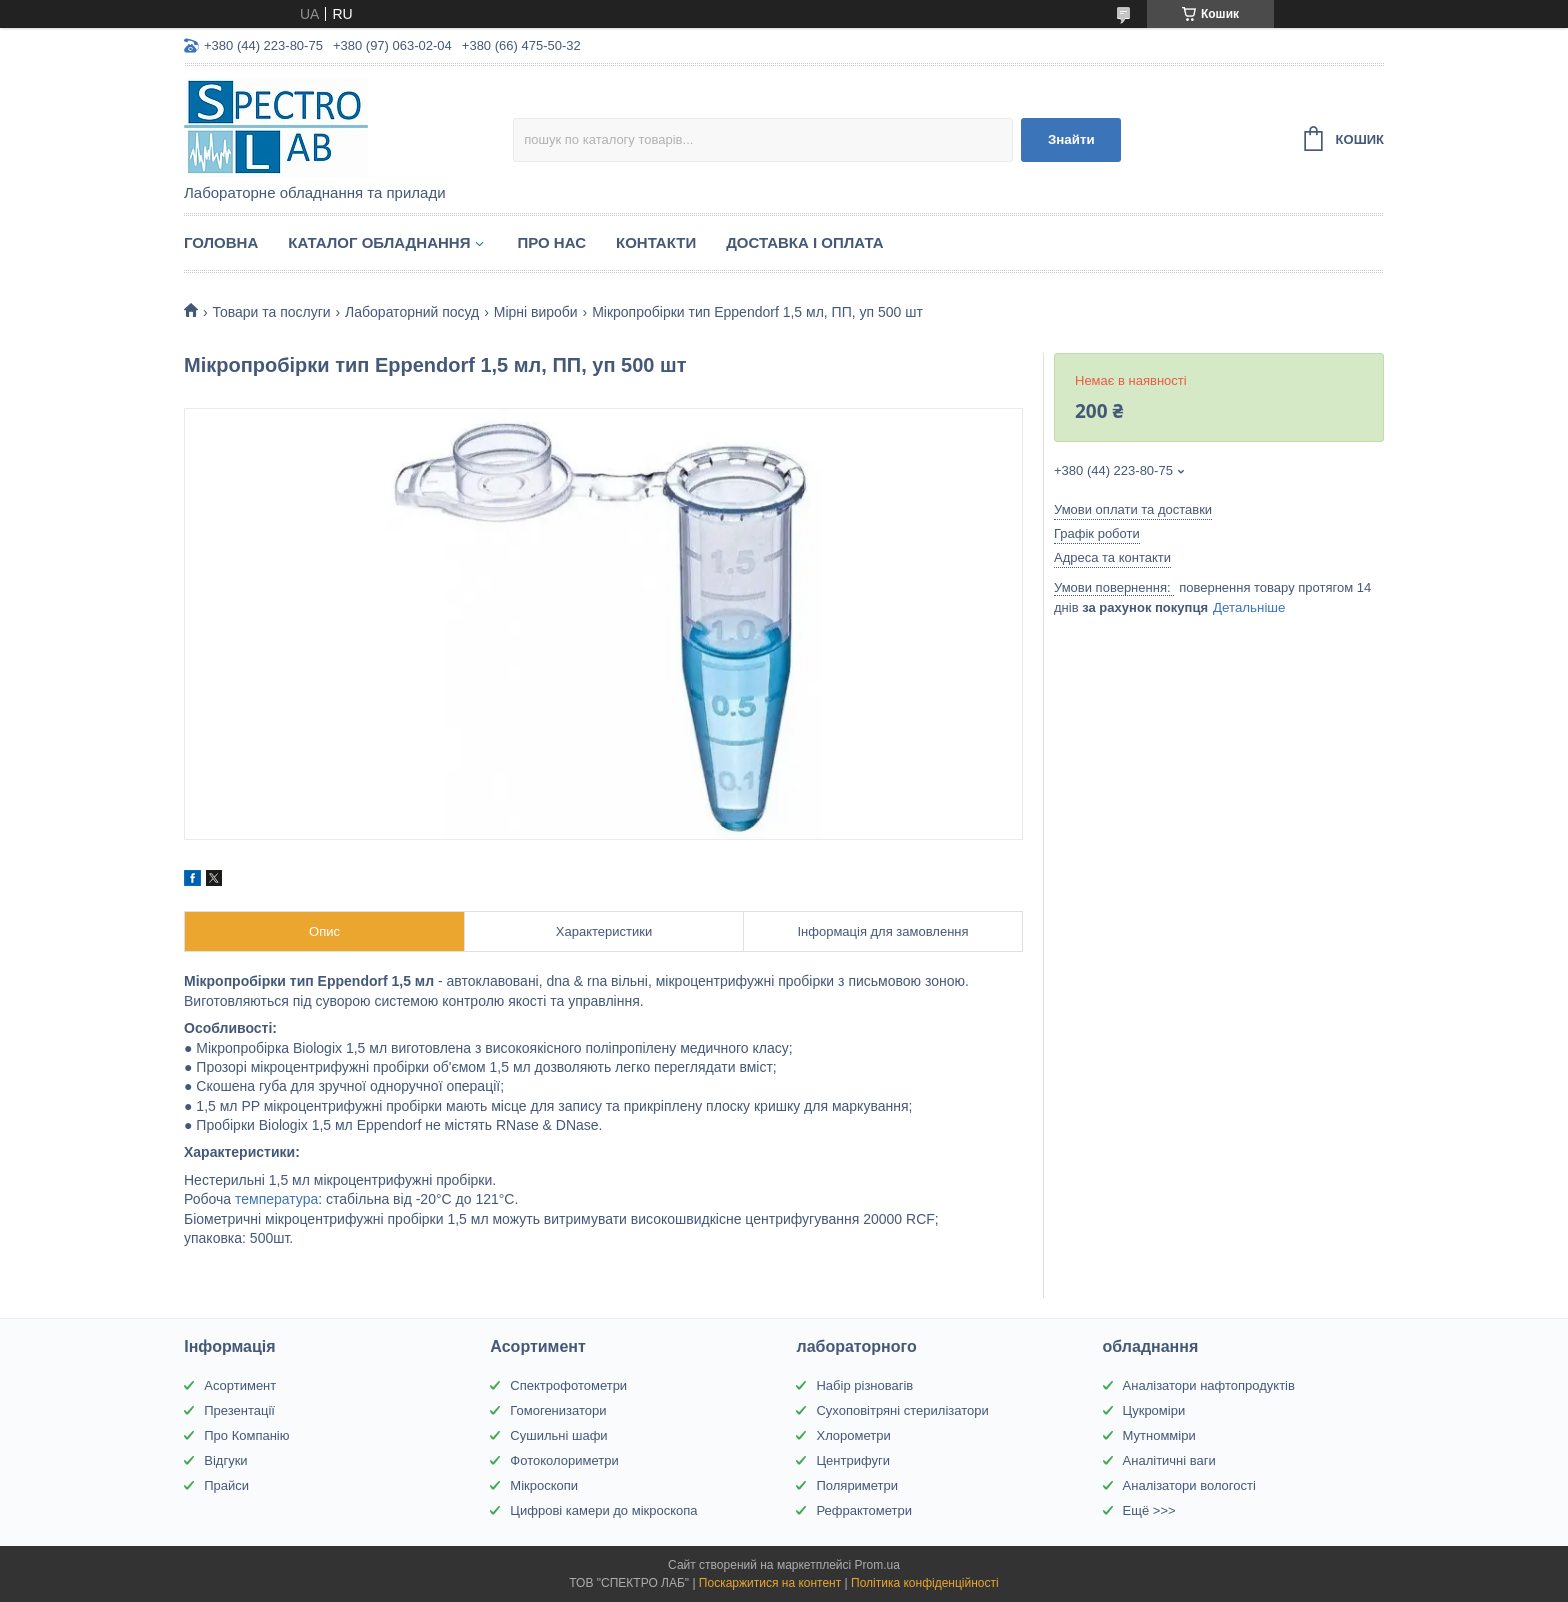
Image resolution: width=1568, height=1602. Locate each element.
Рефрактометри (864, 1510)
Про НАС (551, 242)
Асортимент (240, 1385)
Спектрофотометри (568, 1385)
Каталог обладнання (379, 242)
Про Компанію (246, 1435)
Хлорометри (853, 1435)
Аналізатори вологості (1189, 1485)
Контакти (656, 242)
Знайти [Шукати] (1071, 139)
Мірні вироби (536, 312)
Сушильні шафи (558, 1435)
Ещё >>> (1149, 1510)
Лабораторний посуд (412, 312)
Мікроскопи (544, 1485)
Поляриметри (857, 1485)
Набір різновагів (864, 1385)
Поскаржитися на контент (770, 1583)
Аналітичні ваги (1169, 1460)
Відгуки (225, 1460)
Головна (221, 242)
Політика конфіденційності (925, 1583)
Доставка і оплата (804, 242)
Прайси (226, 1485)
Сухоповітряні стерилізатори (902, 1410)
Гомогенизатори (558, 1410)
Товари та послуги (271, 312)
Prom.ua (877, 1565)
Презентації (239, 1410)
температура (276, 1199)
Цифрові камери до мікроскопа (603, 1510)
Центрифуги (853, 1460)
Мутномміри (1159, 1435)
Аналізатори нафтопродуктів (1209, 1385)
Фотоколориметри (564, 1460)
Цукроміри (1154, 1410)
